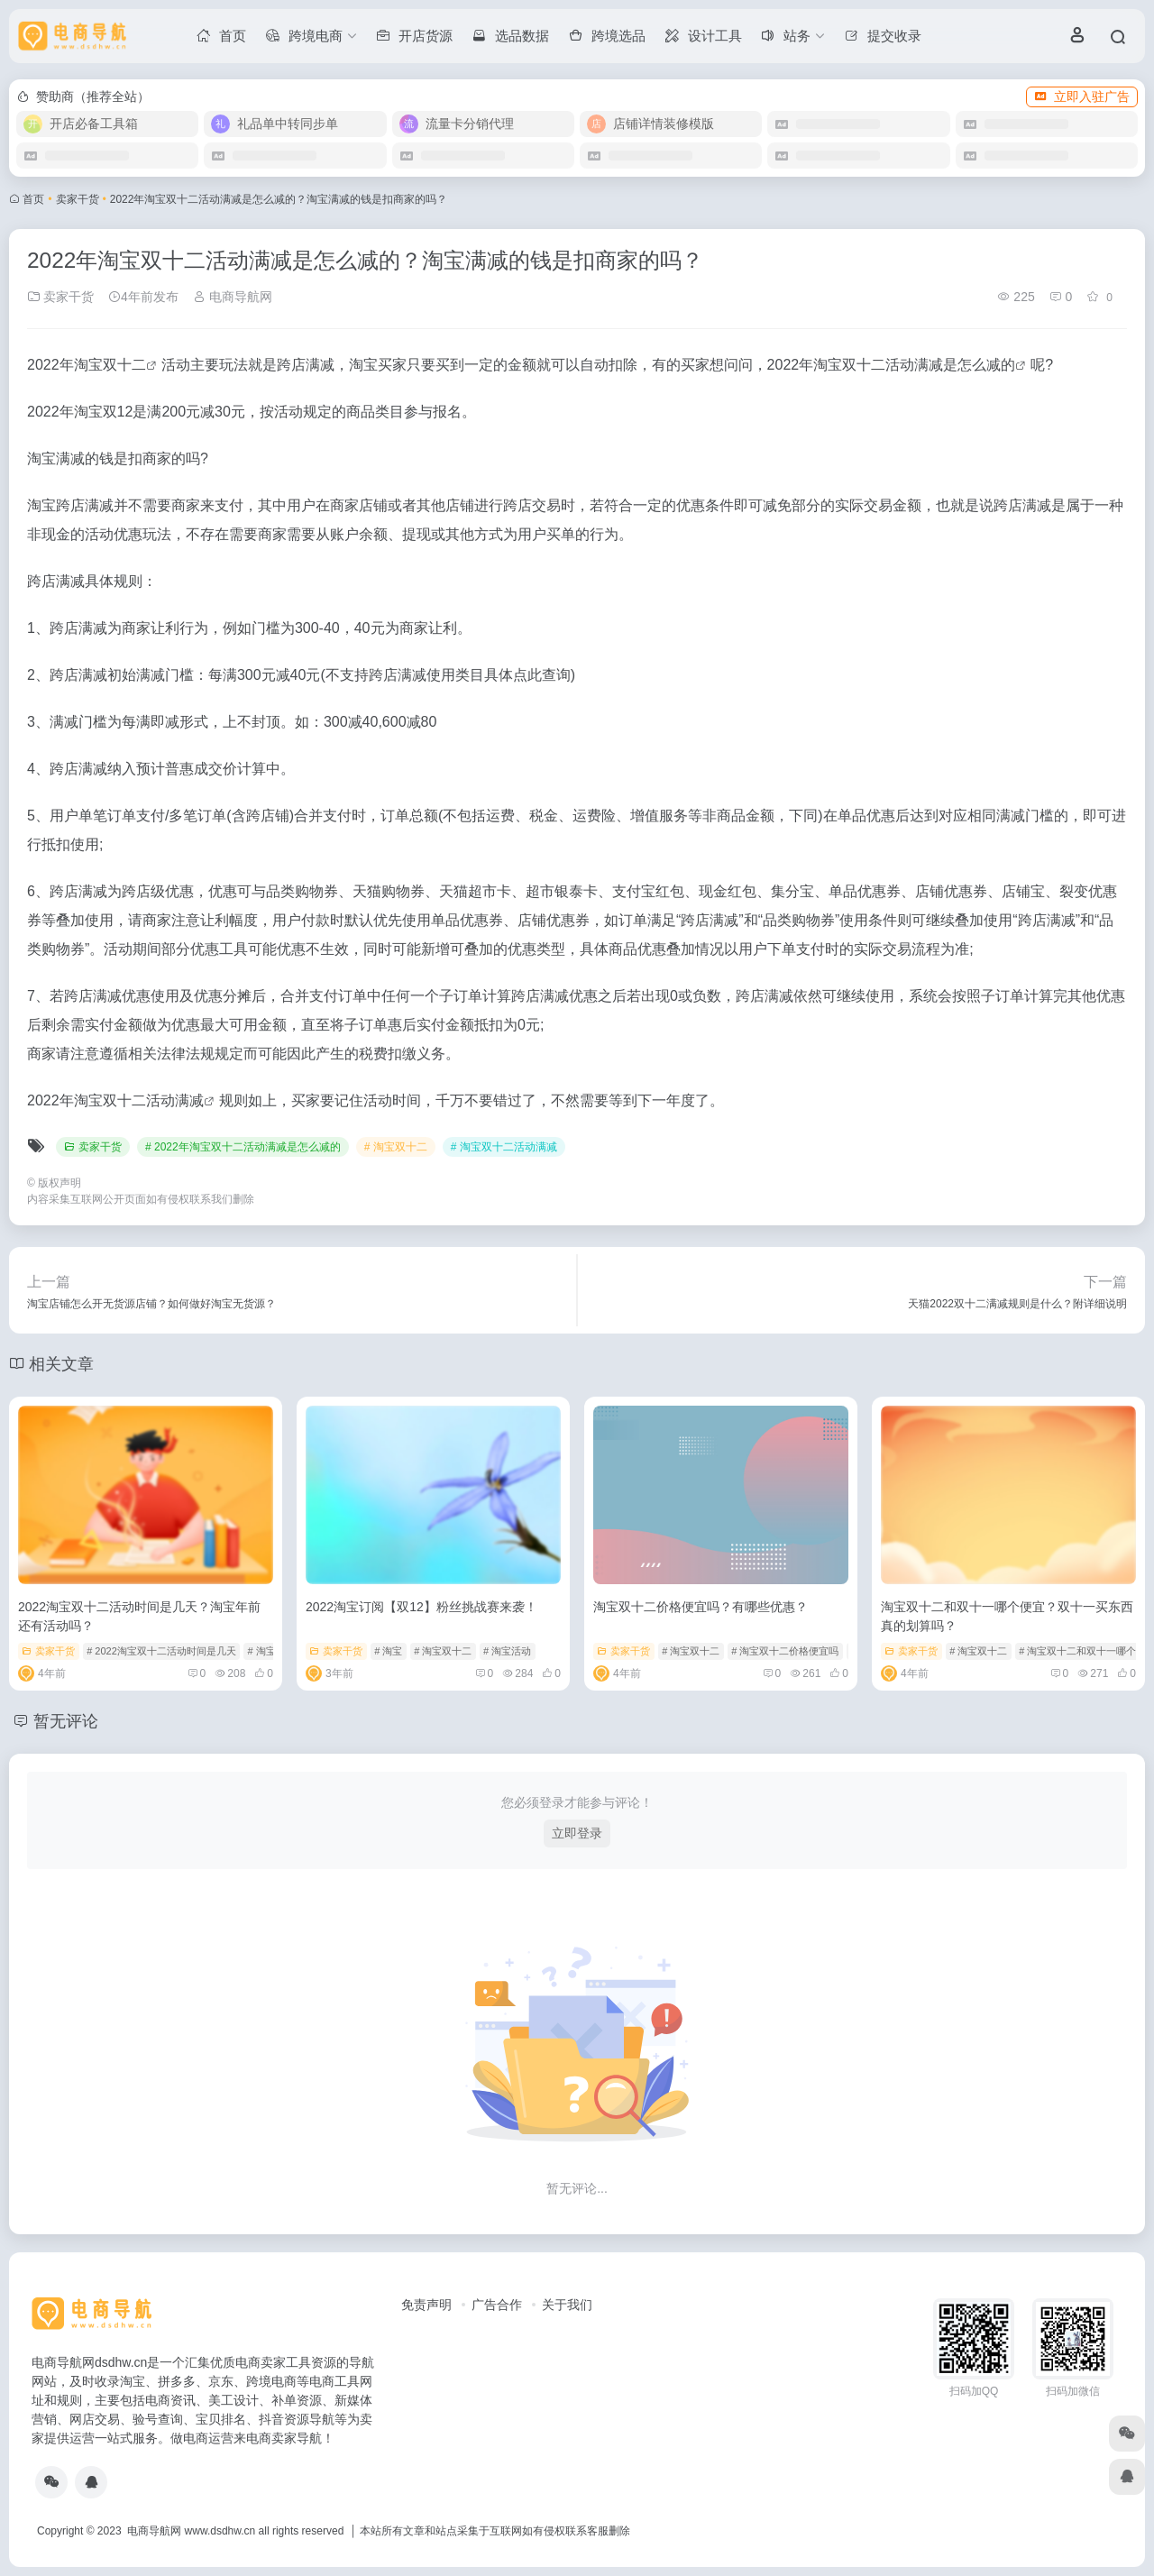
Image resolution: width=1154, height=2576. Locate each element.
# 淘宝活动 (507, 1651)
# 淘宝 (388, 1651)
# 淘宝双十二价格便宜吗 (784, 1651)
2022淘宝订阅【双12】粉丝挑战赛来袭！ (421, 1607)
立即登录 (577, 1833)
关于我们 (567, 2304)
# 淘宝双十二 (395, 1147)
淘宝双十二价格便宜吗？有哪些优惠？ (700, 1607)
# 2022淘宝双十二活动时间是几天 (161, 1651)
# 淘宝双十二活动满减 (504, 1147)
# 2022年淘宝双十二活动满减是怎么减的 (243, 1147)
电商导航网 (232, 296)
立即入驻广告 (1082, 96)
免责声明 (426, 2304)
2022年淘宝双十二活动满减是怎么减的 (891, 364)
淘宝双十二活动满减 (139, 1100)
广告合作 (497, 2304)
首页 (33, 199)
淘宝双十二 (110, 364)
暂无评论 (65, 1721)
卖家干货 (77, 199)
